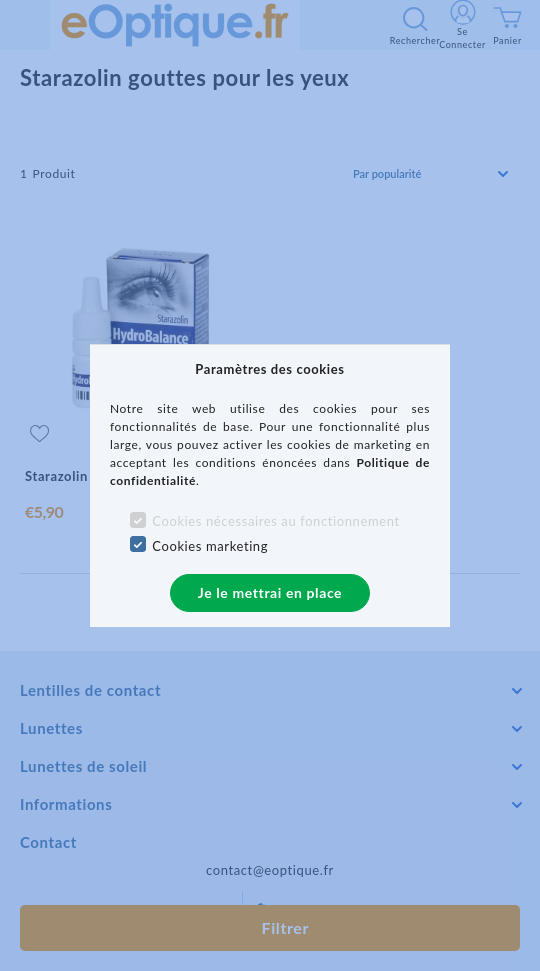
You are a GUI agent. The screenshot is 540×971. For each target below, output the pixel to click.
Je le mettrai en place (270, 592)
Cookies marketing (210, 546)
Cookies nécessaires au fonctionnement (275, 521)
